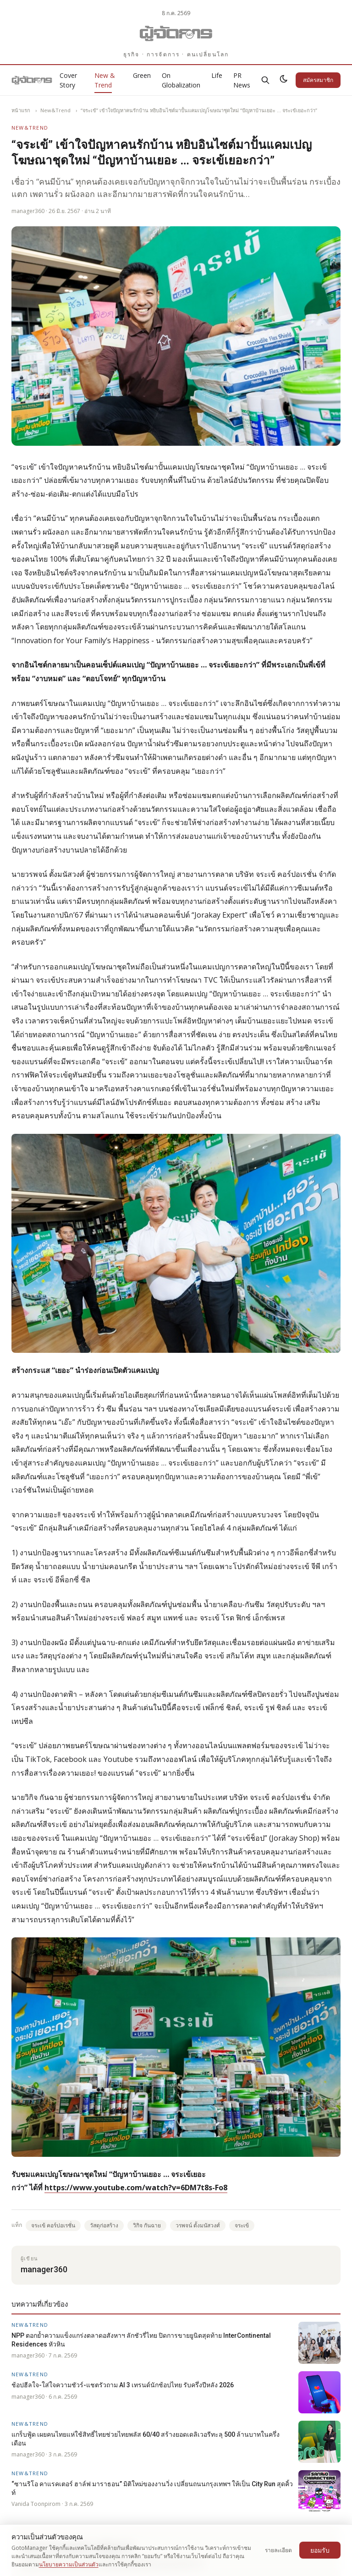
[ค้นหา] (265, 80)
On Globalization (181, 80)
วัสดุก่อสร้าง (104, 2225)
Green (142, 75)
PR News (241, 80)
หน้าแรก (20, 110)
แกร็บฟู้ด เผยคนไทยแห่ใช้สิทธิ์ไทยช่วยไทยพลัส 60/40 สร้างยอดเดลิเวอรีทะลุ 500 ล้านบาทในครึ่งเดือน (145, 2438)
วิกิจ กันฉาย (147, 2225)
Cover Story (68, 80)
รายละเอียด (278, 2550)
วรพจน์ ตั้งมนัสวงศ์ (198, 2225)
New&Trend (55, 110)
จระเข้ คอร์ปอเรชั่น (53, 2225)
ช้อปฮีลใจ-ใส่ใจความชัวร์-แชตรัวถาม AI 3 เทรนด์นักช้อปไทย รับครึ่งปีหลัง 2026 (122, 2385)
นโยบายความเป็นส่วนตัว (69, 2564)
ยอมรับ (320, 2550)
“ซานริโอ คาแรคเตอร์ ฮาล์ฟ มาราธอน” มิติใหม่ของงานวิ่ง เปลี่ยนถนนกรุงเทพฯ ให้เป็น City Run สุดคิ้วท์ (152, 2488)
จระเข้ (242, 2225)
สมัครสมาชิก (318, 80)
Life (216, 75)
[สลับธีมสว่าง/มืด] (283, 80)
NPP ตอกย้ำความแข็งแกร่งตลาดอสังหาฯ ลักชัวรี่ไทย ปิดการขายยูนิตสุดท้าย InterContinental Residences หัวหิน (141, 2339)
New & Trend (104, 80)
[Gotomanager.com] (176, 33)
